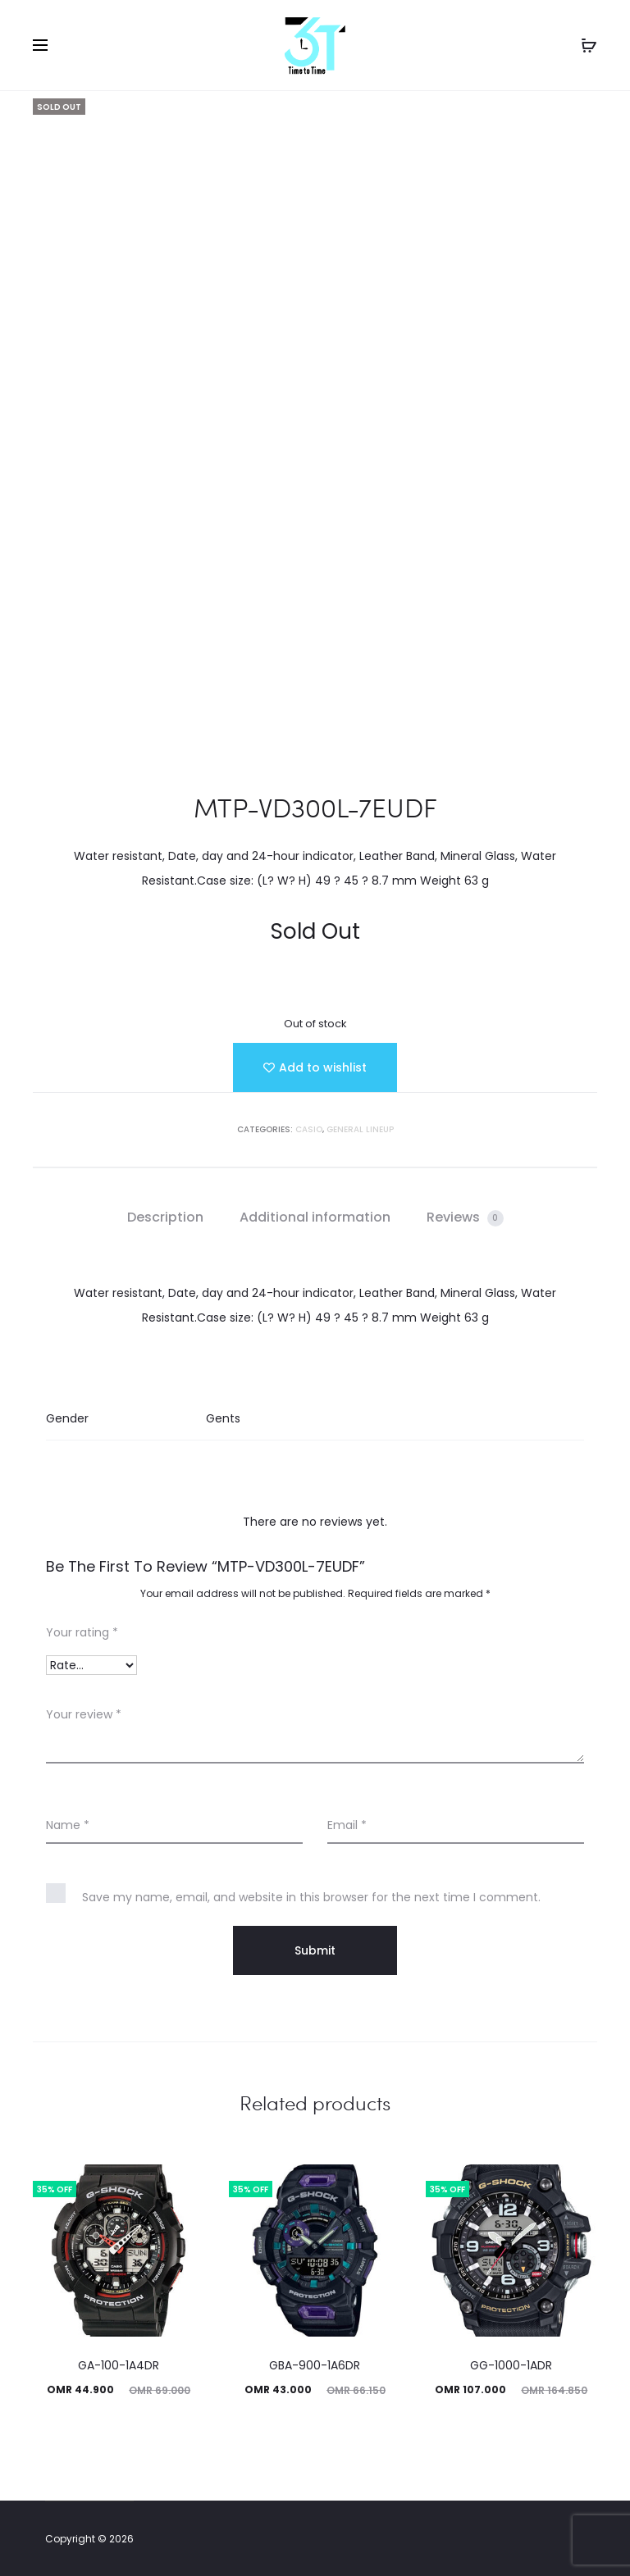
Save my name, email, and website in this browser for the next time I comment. (311, 1897)
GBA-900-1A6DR (314, 2365)
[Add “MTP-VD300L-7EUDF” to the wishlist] (315, 1067)
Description (165, 1217)
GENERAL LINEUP (360, 1129)
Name (67, 1825)
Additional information (315, 1217)
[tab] (165, 1217)
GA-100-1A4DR (118, 2365)
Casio (308, 1129)
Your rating (82, 1632)
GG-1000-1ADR (511, 2365)
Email (347, 1825)
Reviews (465, 1217)
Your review (83, 1714)
